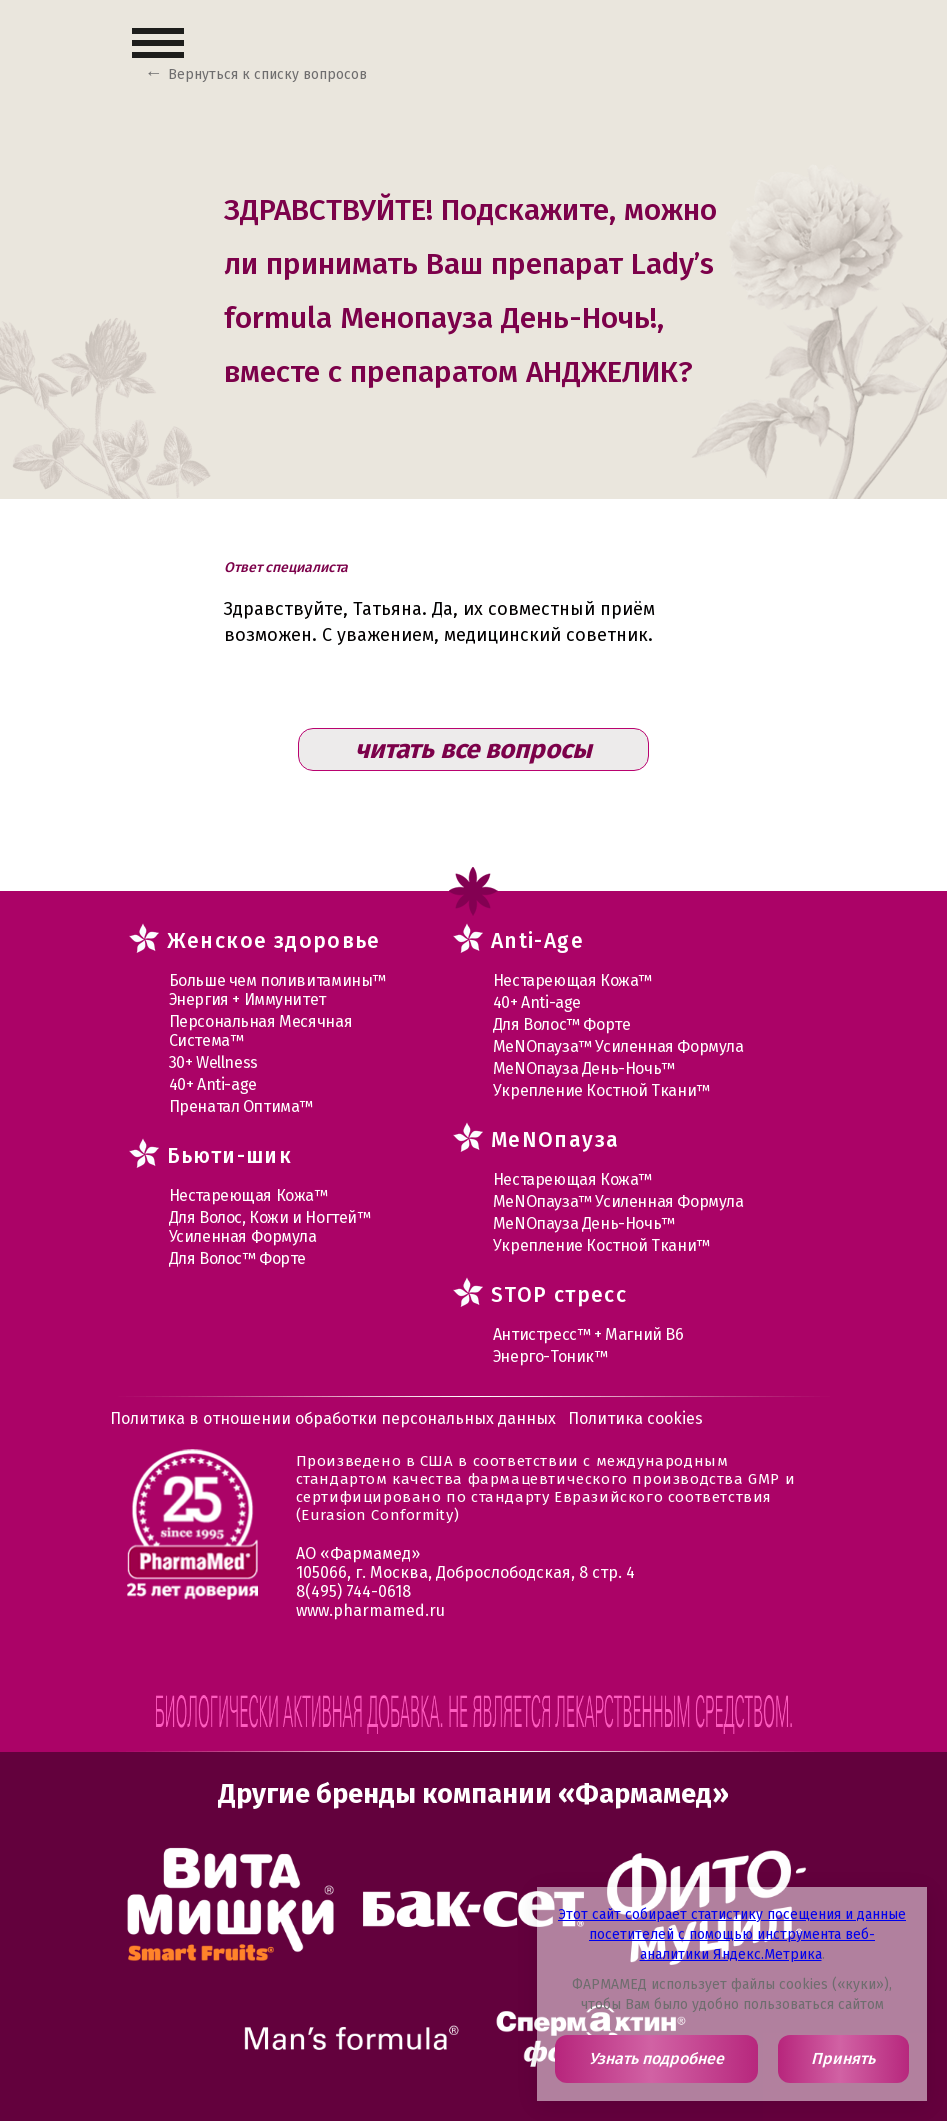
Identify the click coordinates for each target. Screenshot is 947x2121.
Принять (843, 2058)
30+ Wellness (213, 1062)
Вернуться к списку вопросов (267, 74)
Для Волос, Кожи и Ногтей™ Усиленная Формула (270, 1227)
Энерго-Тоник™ (550, 1356)
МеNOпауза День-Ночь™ (584, 1068)
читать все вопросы (473, 749)
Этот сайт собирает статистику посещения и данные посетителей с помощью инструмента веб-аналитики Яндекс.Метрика (732, 1934)
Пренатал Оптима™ (241, 1106)
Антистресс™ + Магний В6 (588, 1334)
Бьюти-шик (230, 1156)
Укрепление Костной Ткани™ (601, 1090)
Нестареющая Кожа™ (248, 1195)
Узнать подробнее (656, 2058)
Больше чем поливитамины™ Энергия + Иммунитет (277, 990)
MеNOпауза (555, 1140)
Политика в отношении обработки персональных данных (333, 1418)
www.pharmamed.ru (370, 1610)
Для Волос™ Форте (238, 1258)
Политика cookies (635, 1418)
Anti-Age (537, 941)
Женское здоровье (274, 941)
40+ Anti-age (213, 1084)
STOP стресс (559, 1295)
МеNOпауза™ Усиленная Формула (618, 1046)
